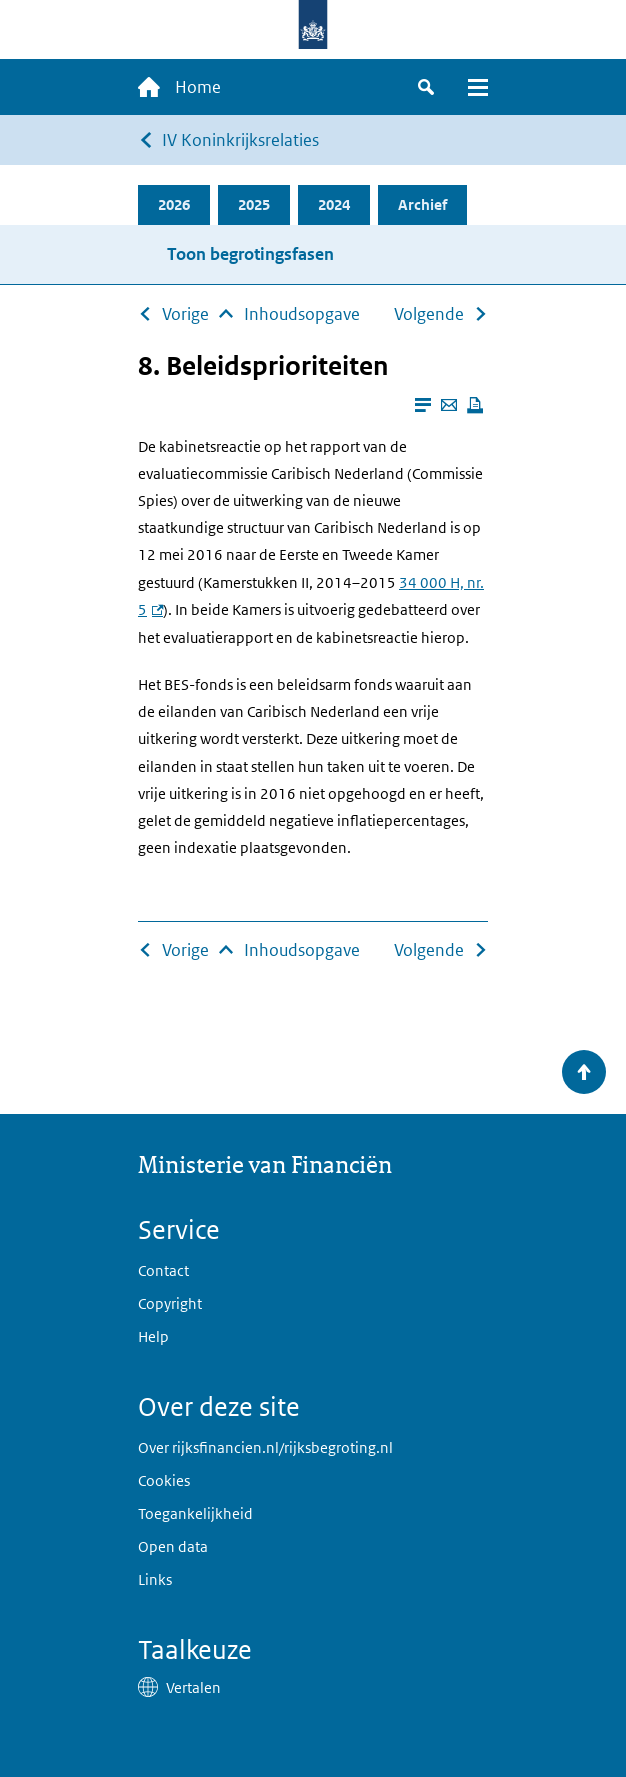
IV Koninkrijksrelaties (240, 140)
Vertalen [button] (193, 1687)
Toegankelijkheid (195, 1513)
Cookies (164, 1480)
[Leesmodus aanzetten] (423, 405)
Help (153, 1336)
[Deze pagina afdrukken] (475, 405)
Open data (173, 1546)
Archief (422, 204)
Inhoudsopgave (302, 314)
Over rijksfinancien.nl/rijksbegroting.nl (265, 1447)
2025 (254, 204)
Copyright (170, 1303)
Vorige (185, 314)
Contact (163, 1270)
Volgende (429, 314)
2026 (174, 204)
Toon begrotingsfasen (250, 254)
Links (155, 1579)
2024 (334, 204)
